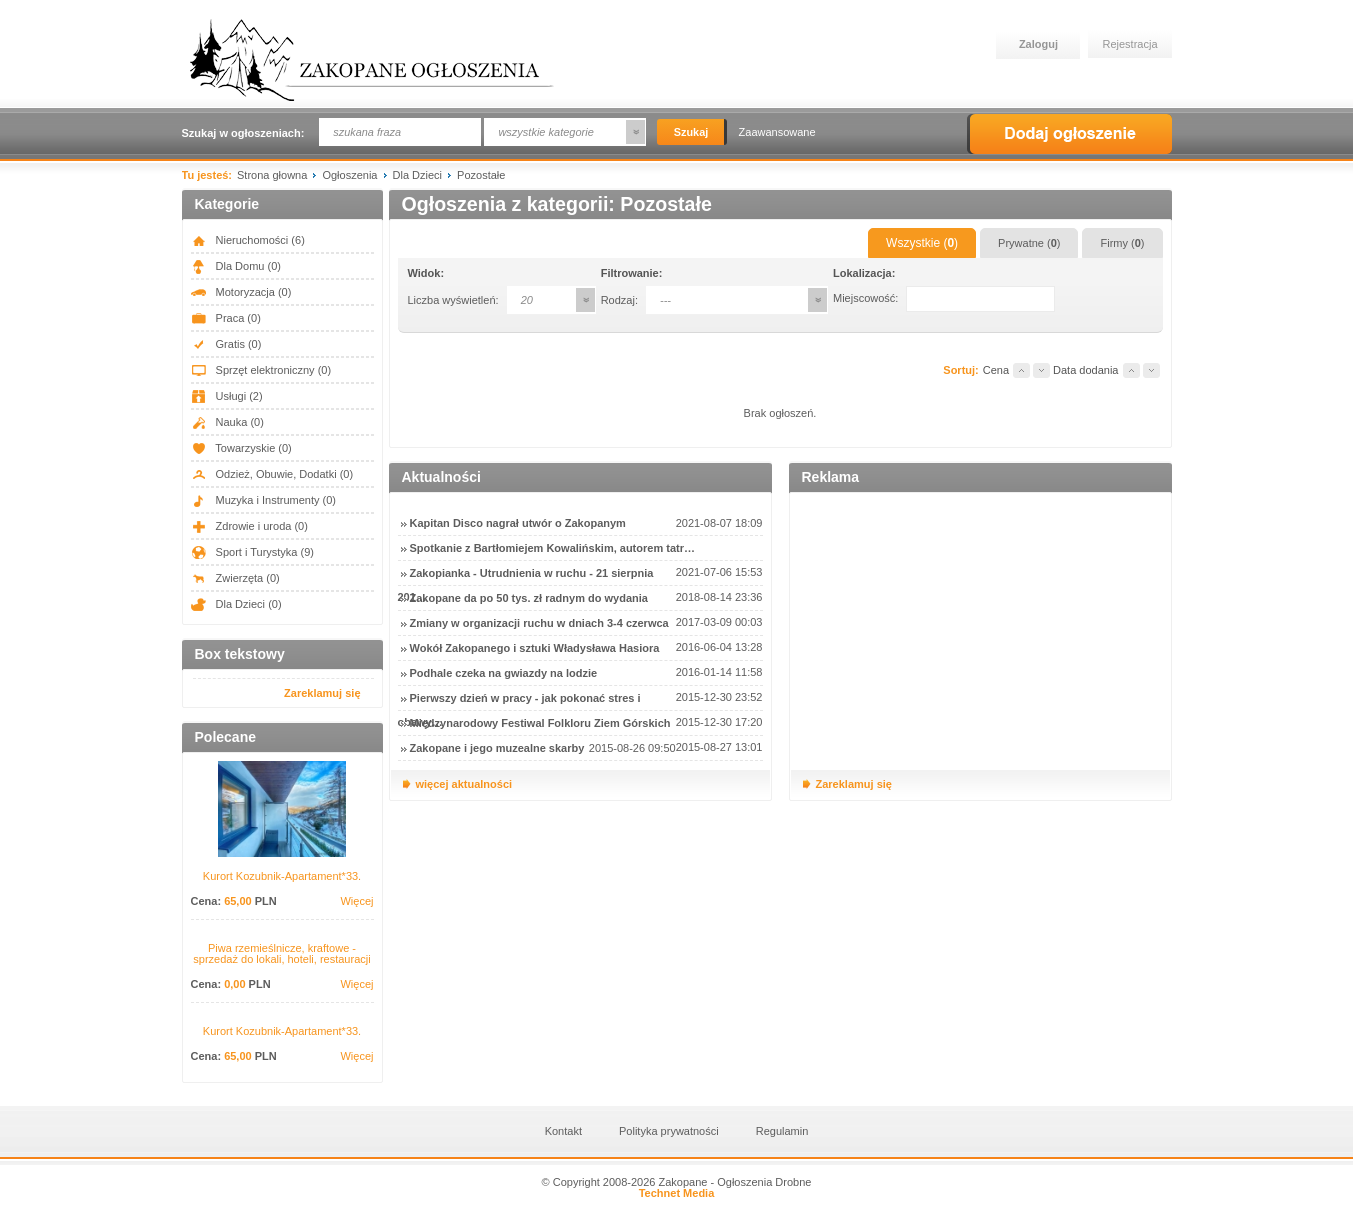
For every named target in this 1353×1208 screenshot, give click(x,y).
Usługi (227, 396)
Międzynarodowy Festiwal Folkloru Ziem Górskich (540, 723)
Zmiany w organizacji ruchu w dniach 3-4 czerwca (539, 623)
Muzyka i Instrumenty (264, 500)
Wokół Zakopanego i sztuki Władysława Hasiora (535, 648)
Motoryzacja (241, 292)
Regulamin (782, 1131)
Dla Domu (236, 266)
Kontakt (563, 1131)
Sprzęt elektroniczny (261, 370)
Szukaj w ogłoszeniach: (243, 133)
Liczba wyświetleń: (453, 300)
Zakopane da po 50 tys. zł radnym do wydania (529, 598)
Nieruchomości (248, 240)
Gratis (226, 344)
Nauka (227, 422)
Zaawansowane (777, 132)
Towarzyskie (241, 448)
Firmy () (1122, 243)
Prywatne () (1029, 243)
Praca (226, 318)
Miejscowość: (865, 298)
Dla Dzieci (236, 604)
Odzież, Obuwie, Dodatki (272, 474)
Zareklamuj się (322, 693)
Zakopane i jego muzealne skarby (497, 748)
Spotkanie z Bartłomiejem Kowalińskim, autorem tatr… (552, 548)
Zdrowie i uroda (249, 526)
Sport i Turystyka (252, 552)
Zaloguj (1038, 44)
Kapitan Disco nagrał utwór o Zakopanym (518, 523)
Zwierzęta (235, 578)
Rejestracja (1130, 44)
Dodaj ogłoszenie (1069, 134)
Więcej (356, 901)
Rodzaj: (619, 300)
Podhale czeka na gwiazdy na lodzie (504, 673)
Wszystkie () (922, 243)
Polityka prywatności (669, 1131)
